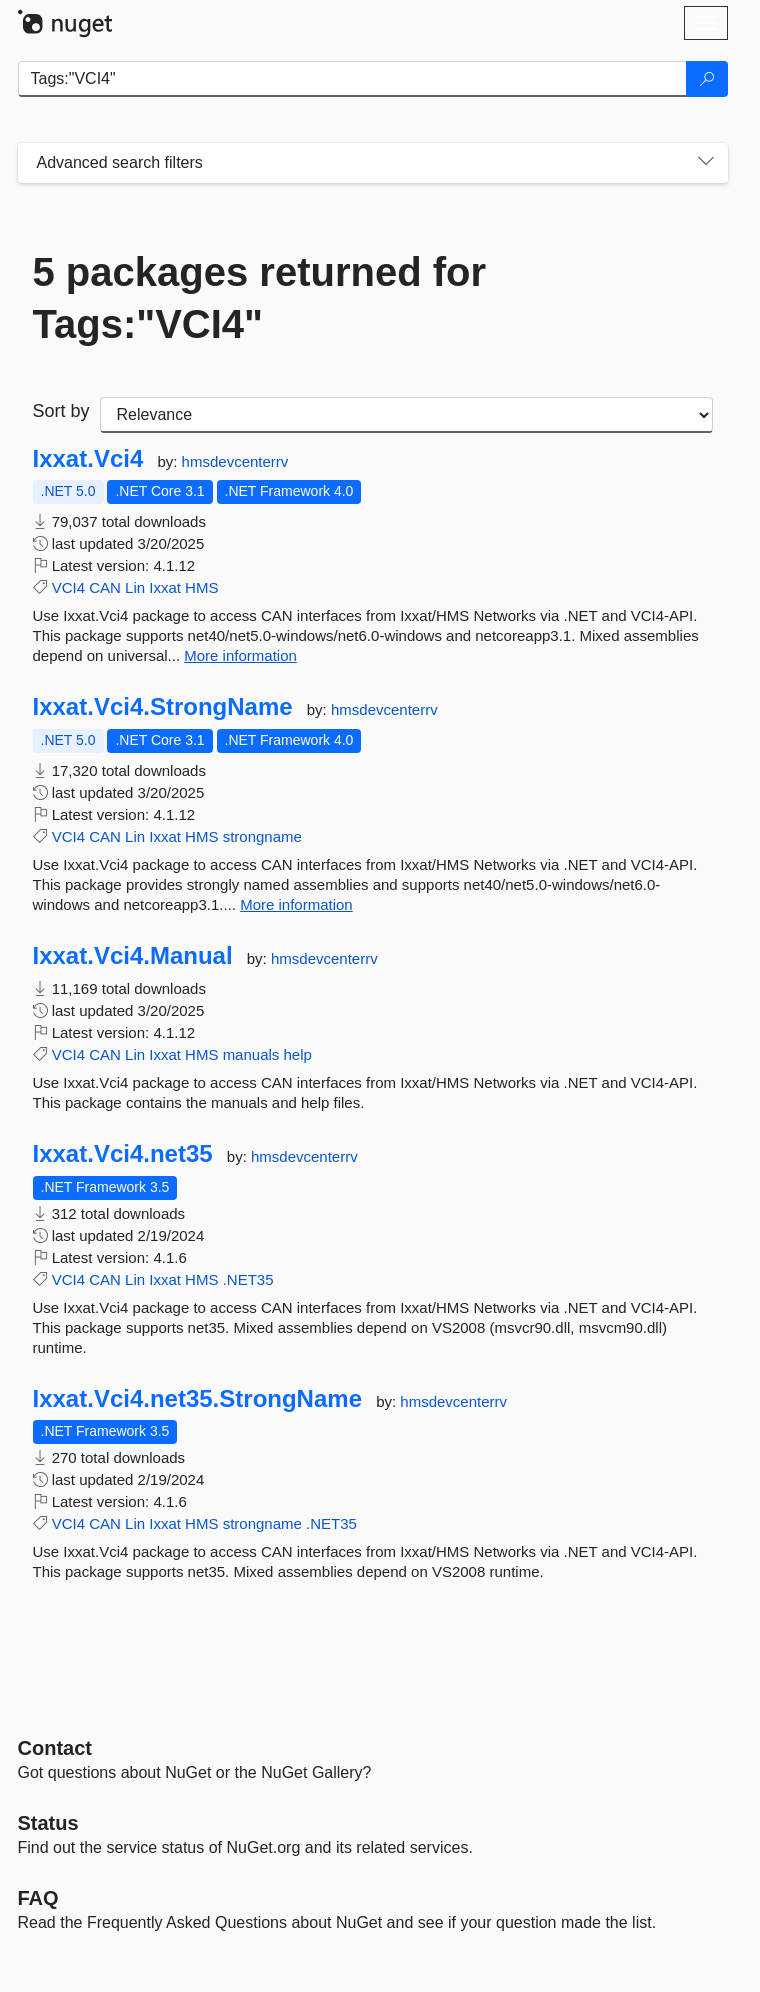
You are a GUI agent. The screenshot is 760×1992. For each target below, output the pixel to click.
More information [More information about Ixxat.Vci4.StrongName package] (296, 904)
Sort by (61, 411)
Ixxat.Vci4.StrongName (163, 707)
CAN (105, 587)
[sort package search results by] (406, 415)
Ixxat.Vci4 (88, 459)
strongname (262, 836)
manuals (251, 1054)
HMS (201, 587)
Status (48, 1823)
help (298, 1054)
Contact (55, 1748)
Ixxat (165, 587)
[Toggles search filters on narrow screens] (706, 163)
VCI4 (68, 587)
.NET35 (248, 1279)
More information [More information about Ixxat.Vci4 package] (240, 655)
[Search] (707, 79)
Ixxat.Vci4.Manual (133, 956)
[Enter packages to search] (352, 79)
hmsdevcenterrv (235, 461)
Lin (135, 587)
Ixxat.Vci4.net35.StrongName (197, 1399)
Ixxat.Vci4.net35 (123, 1154)
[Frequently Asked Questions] (38, 1898)
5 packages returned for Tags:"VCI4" (260, 298)
